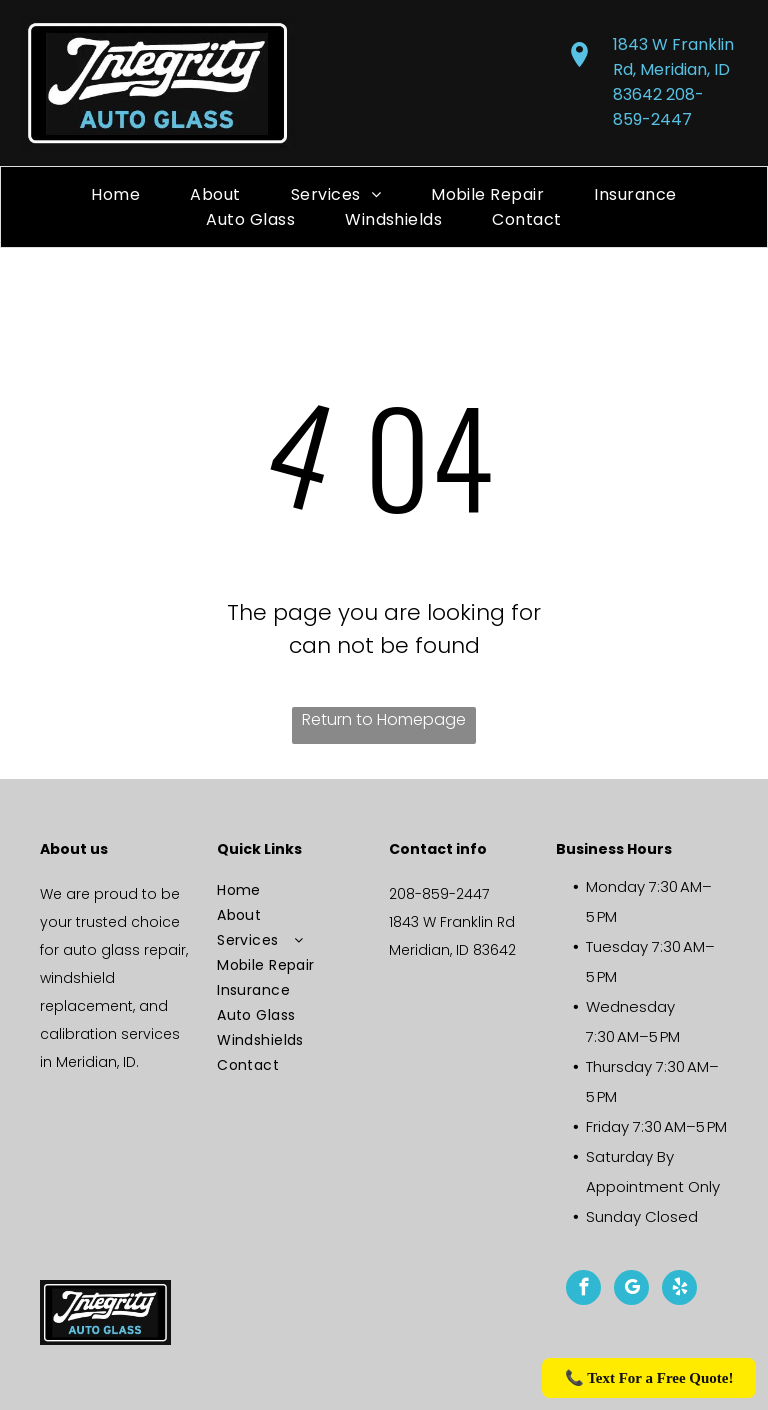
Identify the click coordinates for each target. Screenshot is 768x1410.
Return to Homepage (384, 719)
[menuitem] (115, 194)
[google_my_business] (631, 1290)
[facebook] (583, 1290)
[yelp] (679, 1290)
